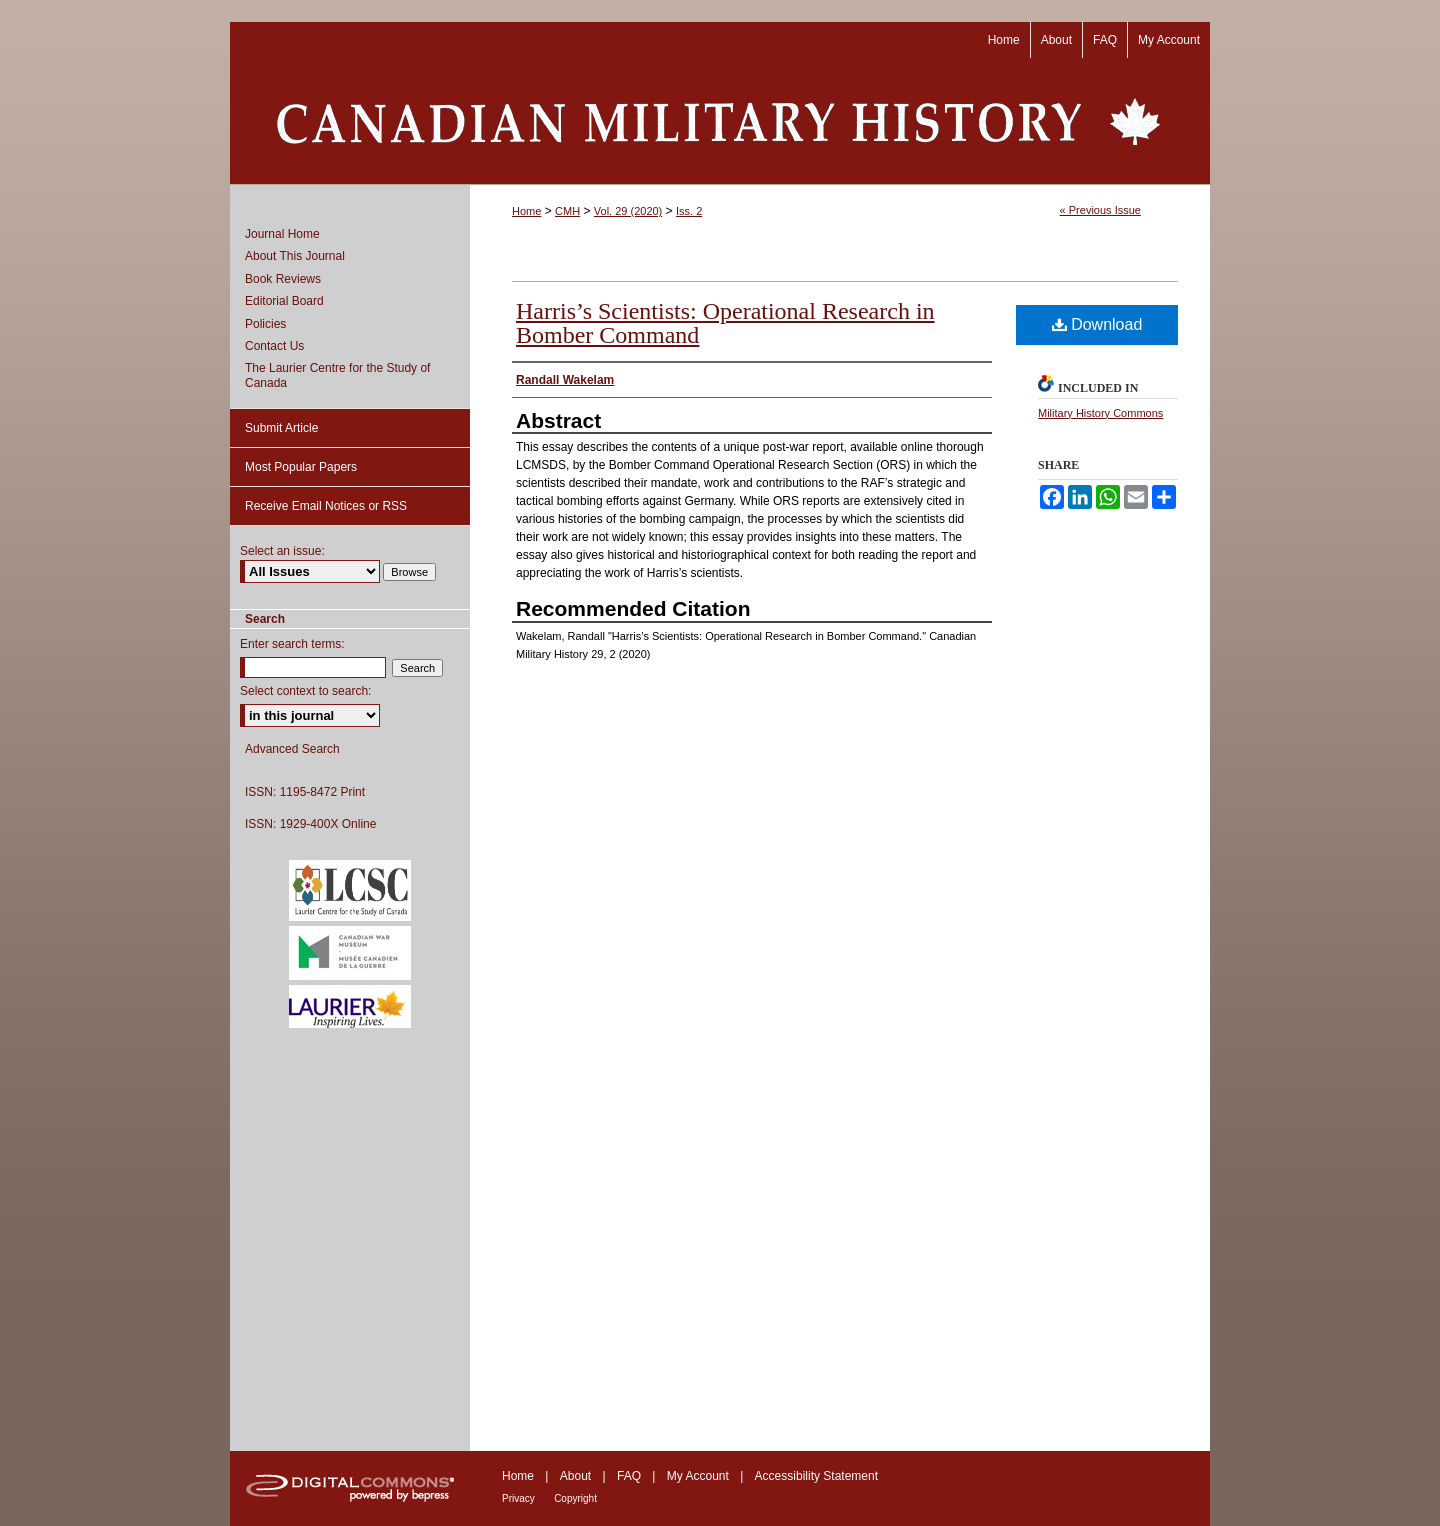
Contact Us (274, 346)
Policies (265, 324)
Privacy (518, 1498)
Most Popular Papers (301, 467)
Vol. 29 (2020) (628, 211)
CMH (567, 211)
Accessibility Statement (816, 1476)
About (575, 1476)
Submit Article (281, 428)
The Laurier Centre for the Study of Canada (337, 375)
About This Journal (295, 256)
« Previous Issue (1100, 210)
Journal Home (282, 234)
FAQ (629, 1476)
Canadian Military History (720, 121)
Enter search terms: (292, 644)
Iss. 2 (689, 211)
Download (1097, 324)
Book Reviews (283, 279)
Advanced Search (292, 749)
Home (526, 211)
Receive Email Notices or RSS (326, 506)
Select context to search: (305, 691)
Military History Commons (1100, 413)
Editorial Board (284, 301)
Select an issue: (282, 551)
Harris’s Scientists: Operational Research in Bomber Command (725, 323)
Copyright (575, 1498)
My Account (698, 1476)
